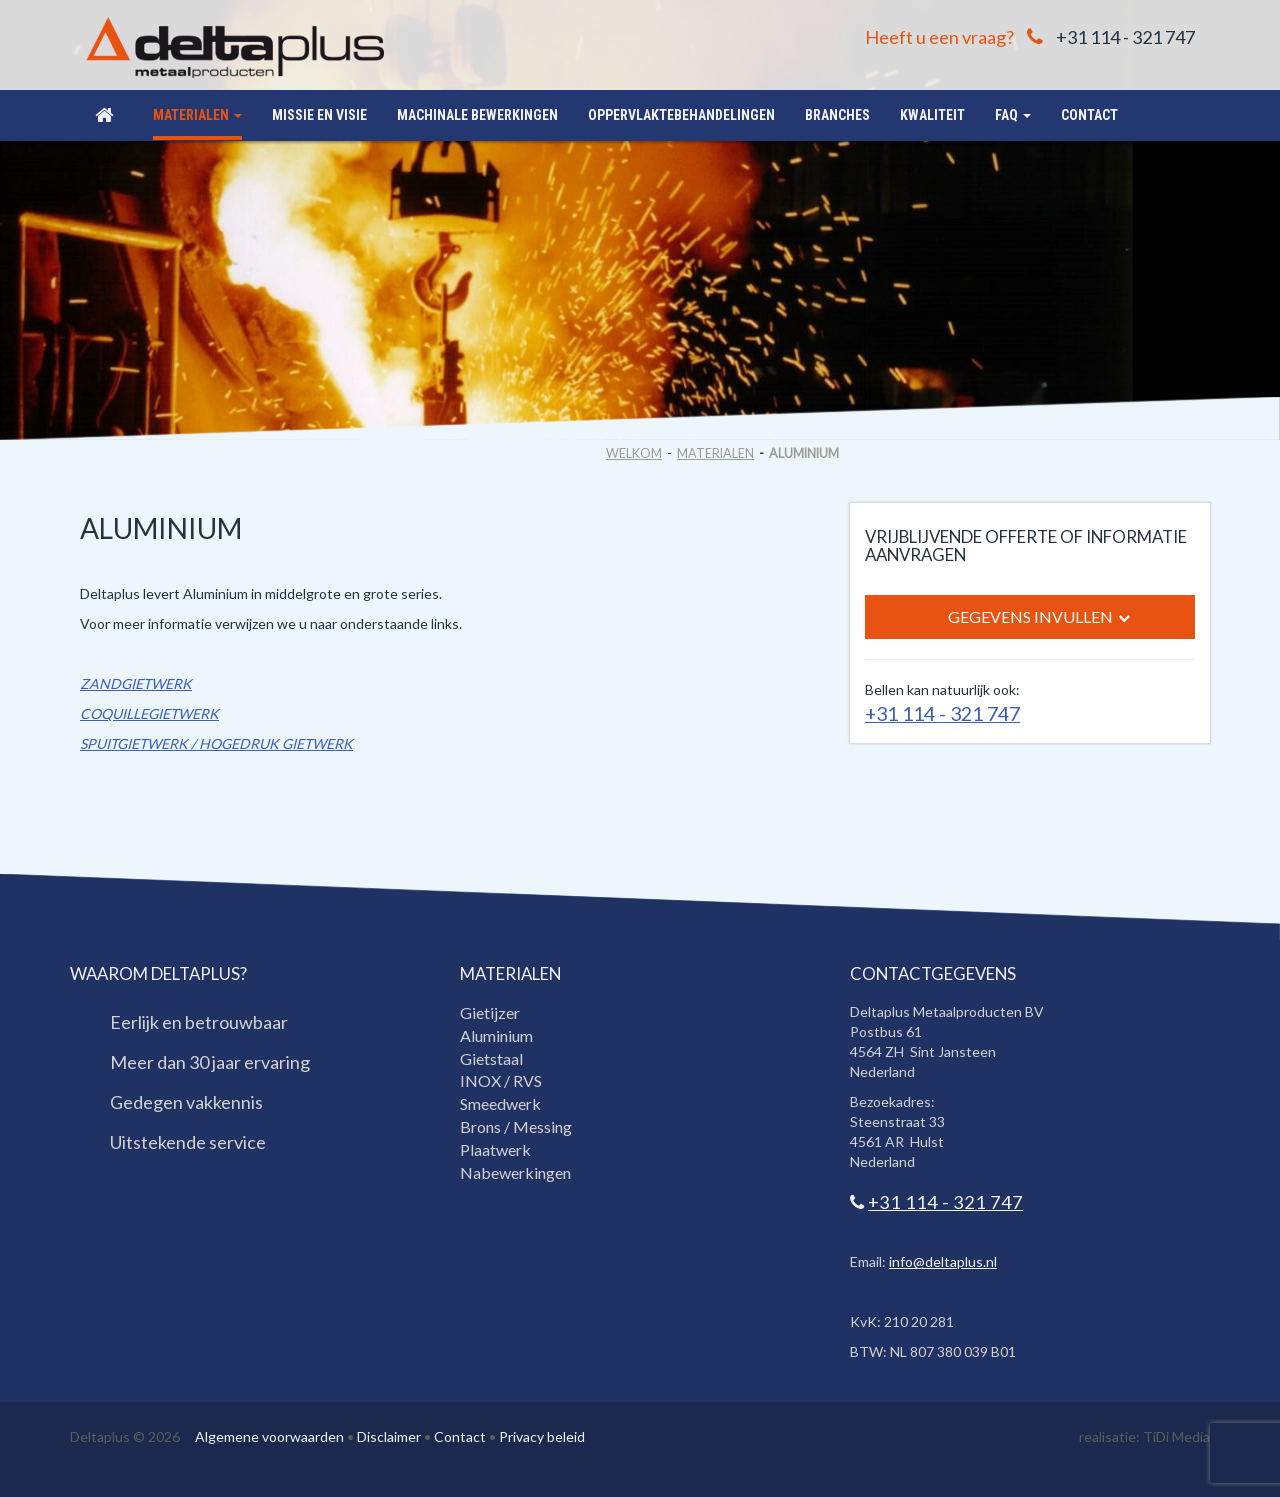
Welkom (634, 453)
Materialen (715, 453)
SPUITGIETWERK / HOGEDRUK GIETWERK (216, 743)
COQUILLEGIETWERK (149, 713)
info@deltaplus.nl (943, 1261)
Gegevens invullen (1039, 617)
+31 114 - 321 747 (1125, 37)
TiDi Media (1176, 1436)
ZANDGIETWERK (136, 683)
